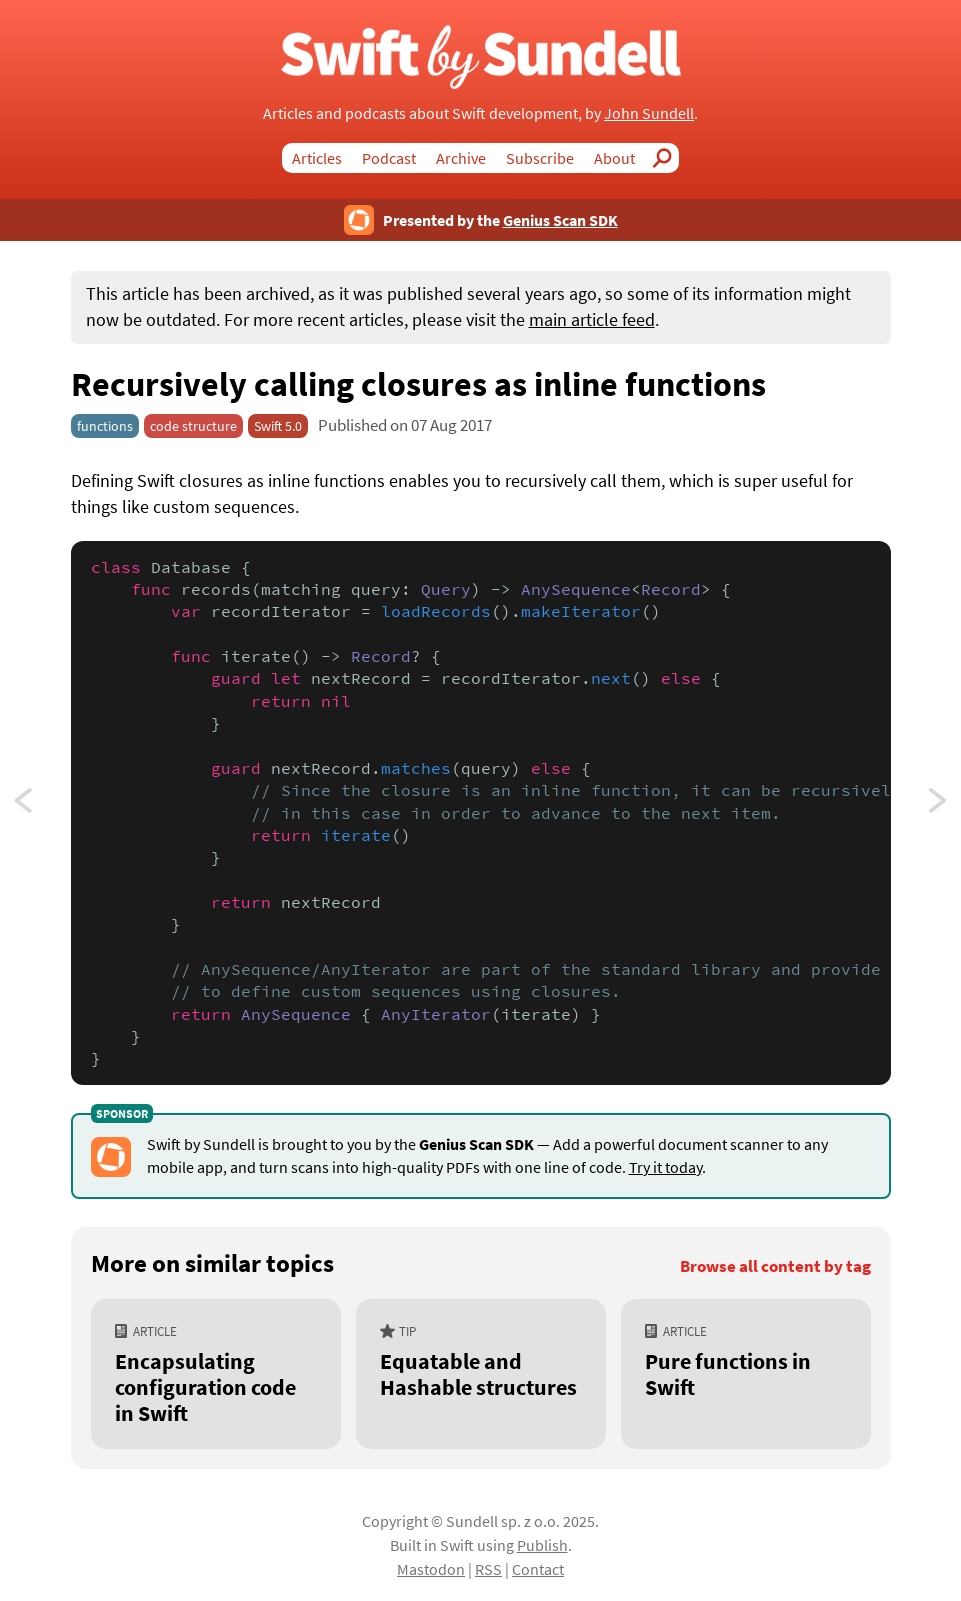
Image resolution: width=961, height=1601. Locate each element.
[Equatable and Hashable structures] (481, 1374)
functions (105, 426)
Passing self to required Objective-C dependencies (939, 806)
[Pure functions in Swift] (746, 1374)
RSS (488, 1569)
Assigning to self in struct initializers (42, 806)
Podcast (389, 158)
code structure (193, 426)
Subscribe (540, 158)
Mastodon (431, 1569)
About (614, 158)
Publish (542, 1545)
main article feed (592, 320)
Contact (538, 1569)
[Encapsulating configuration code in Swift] (216, 1374)
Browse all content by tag (775, 1266)
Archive (461, 158)
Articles (317, 158)
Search (667, 158)
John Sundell (649, 113)
